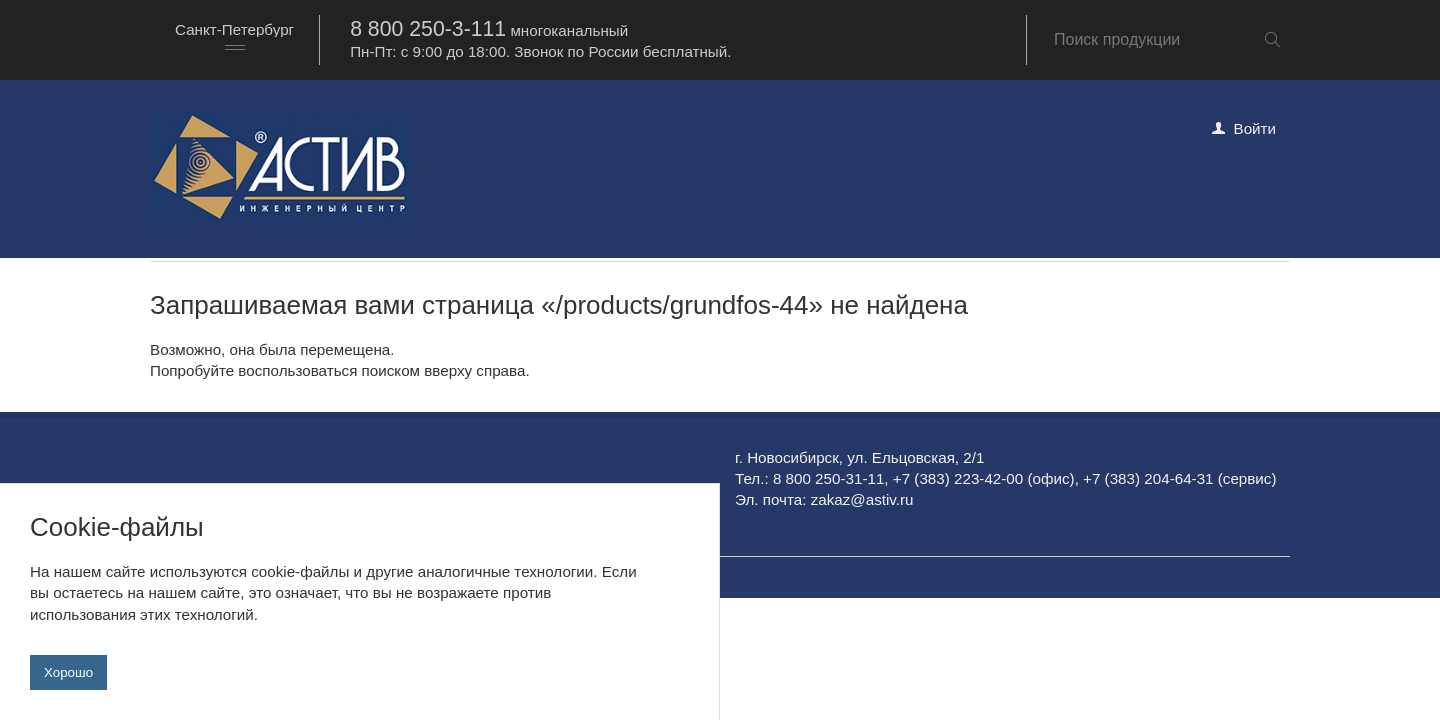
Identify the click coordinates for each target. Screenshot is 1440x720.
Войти (1255, 128)
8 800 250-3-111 (428, 29)
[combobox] (234, 39)
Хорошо (68, 672)
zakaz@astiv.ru (862, 499)
